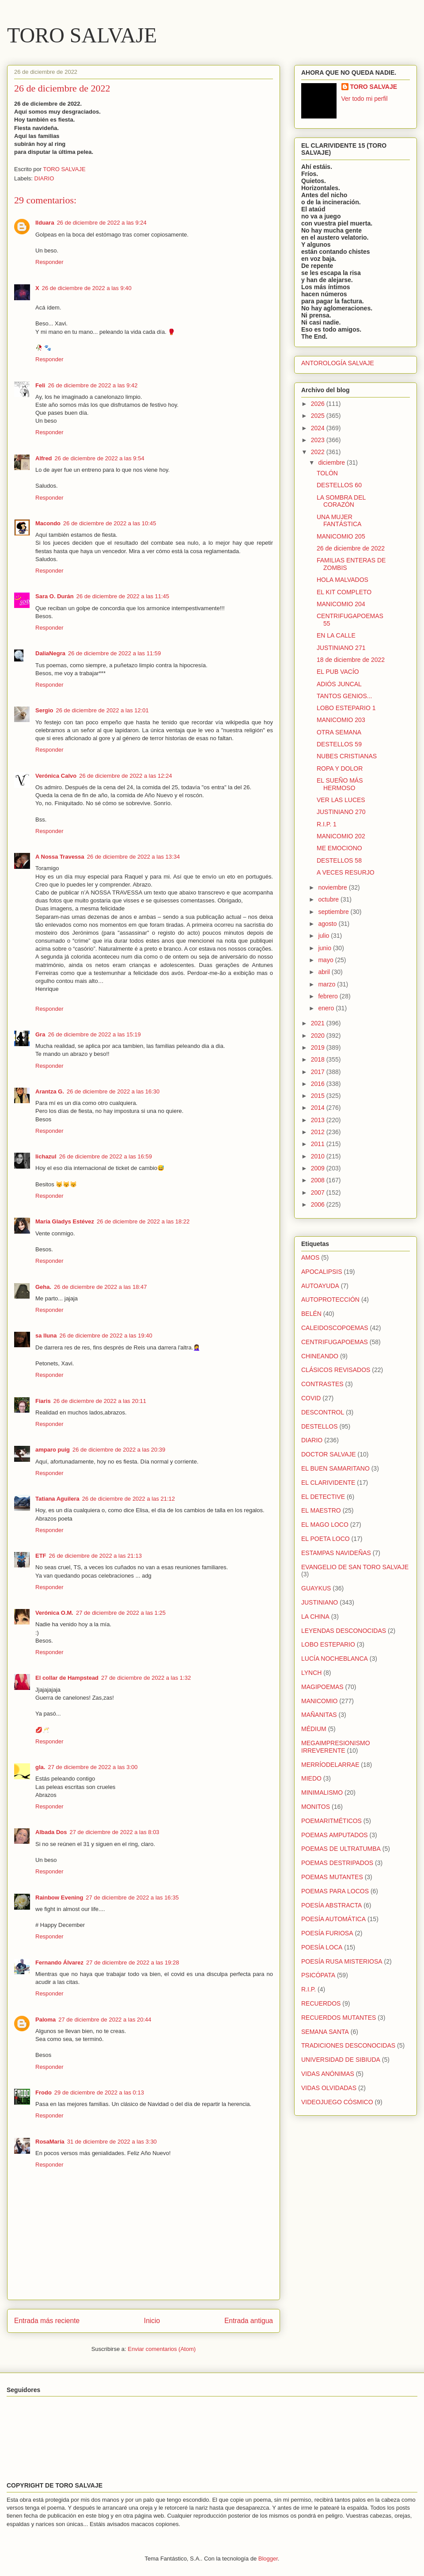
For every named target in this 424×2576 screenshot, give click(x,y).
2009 (318, 1168)
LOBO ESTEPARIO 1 (346, 707)
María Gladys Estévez (64, 1221)
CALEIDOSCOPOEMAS (334, 1327)
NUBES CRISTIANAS (347, 756)
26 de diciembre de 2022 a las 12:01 (102, 710)
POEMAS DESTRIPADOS (337, 1862)
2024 (318, 428)
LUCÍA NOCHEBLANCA (334, 1658)
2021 (318, 1023)
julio (324, 935)
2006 (318, 1204)
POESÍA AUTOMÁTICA (333, 1918)
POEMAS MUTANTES (332, 1876)
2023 (318, 439)
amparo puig (52, 1449)
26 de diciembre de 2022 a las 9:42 (92, 385)
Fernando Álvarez (59, 1962)
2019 (318, 1047)
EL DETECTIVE (323, 1496)
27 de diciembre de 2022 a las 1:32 (146, 1677)
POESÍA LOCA (321, 1947)
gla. (40, 1767)
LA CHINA (315, 1616)
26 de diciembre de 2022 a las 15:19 (94, 1034)
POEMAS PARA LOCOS (335, 1891)
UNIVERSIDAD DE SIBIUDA (340, 2059)
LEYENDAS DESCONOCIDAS (343, 1630)
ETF (40, 1555)
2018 (318, 1059)
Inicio (152, 2320)
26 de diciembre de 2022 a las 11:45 (122, 596)
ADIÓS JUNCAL (339, 684)
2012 (318, 1131)
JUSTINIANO (319, 1602)
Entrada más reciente (47, 2320)
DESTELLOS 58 (339, 860)
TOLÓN (327, 473)
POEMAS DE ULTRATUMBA (341, 1848)
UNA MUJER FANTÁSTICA (339, 520)
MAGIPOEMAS (322, 1686)
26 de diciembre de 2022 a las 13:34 (133, 856)
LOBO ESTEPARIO (328, 1644)
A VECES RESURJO (346, 872)
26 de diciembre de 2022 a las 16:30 (113, 1091)
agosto (328, 923)
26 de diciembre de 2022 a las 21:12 (128, 1498)
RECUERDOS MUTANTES (338, 2017)
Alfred (43, 458)
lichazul (46, 1156)
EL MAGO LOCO (324, 1524)
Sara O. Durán (54, 596)
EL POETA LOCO (325, 1538)
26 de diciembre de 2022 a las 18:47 (100, 1287)
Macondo (48, 523)
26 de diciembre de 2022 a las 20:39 (118, 1449)
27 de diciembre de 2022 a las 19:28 (132, 1962)
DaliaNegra (50, 653)
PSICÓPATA (318, 1975)
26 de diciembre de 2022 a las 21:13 (95, 1555)
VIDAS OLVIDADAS (328, 2087)
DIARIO (44, 178)
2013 (318, 1120)
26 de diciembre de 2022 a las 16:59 (105, 1156)
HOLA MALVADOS (342, 579)
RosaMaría (49, 2141)
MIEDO (311, 1778)
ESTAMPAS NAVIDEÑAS (336, 1552)
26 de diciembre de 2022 (351, 548)
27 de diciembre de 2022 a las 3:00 (92, 1767)
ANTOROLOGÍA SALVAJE (337, 363)
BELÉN (311, 1313)
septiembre (334, 911)
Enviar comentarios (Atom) (162, 2349)
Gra (40, 1034)
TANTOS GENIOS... (344, 695)
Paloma (45, 2019)
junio (325, 948)
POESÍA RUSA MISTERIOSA (341, 1961)
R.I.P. (308, 1989)
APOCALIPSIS (321, 1271)
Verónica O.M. (54, 1612)
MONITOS (315, 1806)
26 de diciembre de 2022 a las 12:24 (125, 775)
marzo (327, 984)
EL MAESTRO (321, 1510)
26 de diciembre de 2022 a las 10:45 (109, 523)
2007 (318, 1192)
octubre (329, 899)
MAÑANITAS (319, 1714)
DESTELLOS (319, 1426)
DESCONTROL (322, 1412)
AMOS (310, 1257)
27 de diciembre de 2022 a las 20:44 (104, 2019)
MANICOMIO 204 (341, 604)
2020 (318, 1035)
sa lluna (46, 1335)
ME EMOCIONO (339, 848)
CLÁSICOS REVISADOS (335, 1369)
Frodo (43, 2092)
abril (324, 971)
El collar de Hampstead (66, 1677)
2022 (318, 451)
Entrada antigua (248, 2320)
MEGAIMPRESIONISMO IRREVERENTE (335, 1746)
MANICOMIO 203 (341, 719)
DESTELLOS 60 (339, 485)
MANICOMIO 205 (341, 536)
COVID (311, 1398)
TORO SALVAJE (82, 35)
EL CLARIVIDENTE (328, 1482)
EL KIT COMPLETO (344, 592)
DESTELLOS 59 (339, 744)
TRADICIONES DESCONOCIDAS (348, 2045)
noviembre (333, 887)
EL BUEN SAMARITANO (335, 1468)
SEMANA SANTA (325, 2031)
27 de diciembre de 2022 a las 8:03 (114, 1832)
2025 (318, 415)
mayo (326, 959)
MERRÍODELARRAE (330, 1764)
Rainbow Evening (59, 1897)
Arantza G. (49, 1091)
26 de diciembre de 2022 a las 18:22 (143, 1221)
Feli (40, 385)
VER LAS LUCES (341, 799)
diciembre (332, 462)
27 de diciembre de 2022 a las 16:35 (132, 1897)
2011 (318, 1143)
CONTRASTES (322, 1383)
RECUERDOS (321, 2003)
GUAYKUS (316, 1588)
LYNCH (311, 1672)
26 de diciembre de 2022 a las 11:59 (114, 653)
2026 (318, 403)
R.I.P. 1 (327, 824)
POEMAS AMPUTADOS (334, 1834)
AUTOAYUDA (320, 1285)
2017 (318, 1071)
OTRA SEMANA (339, 732)
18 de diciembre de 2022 (351, 659)
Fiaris (43, 1401)
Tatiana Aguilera (57, 1498)
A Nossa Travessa (59, 856)
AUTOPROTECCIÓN (330, 1299)
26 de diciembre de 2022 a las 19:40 (105, 1335)
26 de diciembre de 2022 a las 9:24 (102, 222)
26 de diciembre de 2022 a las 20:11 (99, 1401)
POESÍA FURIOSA (327, 1933)
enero (327, 1008)
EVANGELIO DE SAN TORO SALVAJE (355, 1567)
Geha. (43, 1287)
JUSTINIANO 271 (341, 647)
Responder (49, 262)
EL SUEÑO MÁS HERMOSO (340, 784)
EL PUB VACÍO (338, 671)
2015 (318, 1095)
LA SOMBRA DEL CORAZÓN (341, 501)
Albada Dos (51, 1832)
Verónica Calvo (55, 775)
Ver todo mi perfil (364, 98)
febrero (328, 996)
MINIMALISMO (322, 1792)
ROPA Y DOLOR (340, 768)
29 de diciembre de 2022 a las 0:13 (99, 2092)
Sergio (44, 710)
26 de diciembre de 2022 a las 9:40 (87, 288)
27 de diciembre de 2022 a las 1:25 (121, 1612)
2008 (318, 1180)
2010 (318, 1156)
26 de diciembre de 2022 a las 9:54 (99, 458)
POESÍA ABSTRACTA (331, 1905)
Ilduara (44, 222)
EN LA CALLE (336, 635)
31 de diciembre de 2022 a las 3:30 (112, 2141)
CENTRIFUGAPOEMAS (334, 1341)
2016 (318, 1083)
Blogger (268, 2558)
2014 (318, 1107)
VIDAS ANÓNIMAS (327, 2073)
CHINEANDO (319, 1356)
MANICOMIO (319, 1701)
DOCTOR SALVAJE (328, 1454)
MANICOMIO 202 (341, 836)
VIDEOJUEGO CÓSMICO (337, 2102)
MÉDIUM (313, 1728)
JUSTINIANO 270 (341, 811)
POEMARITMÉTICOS (331, 1820)
